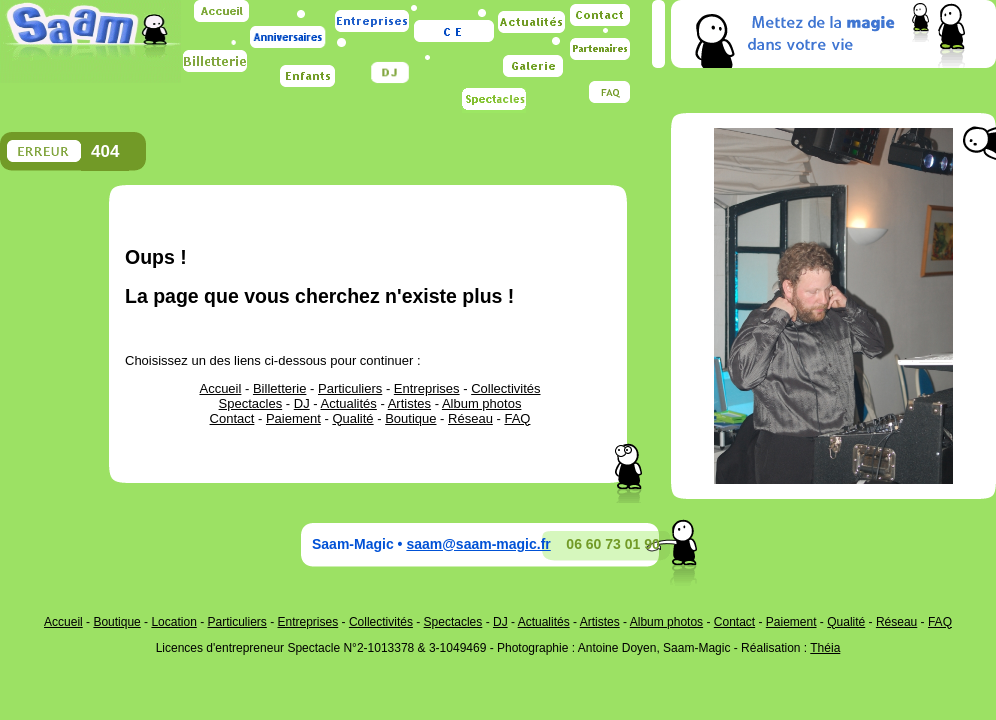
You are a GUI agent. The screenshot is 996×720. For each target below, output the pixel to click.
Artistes (409, 403)
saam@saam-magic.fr (478, 544)
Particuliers (350, 388)
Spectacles (251, 403)
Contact (232, 418)
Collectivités (505, 388)
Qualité (352, 418)
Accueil (220, 388)
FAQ (517, 418)
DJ (302, 403)
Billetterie (279, 388)
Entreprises (427, 388)
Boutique (410, 418)
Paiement (293, 418)
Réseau (470, 418)
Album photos (482, 403)
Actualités (348, 403)
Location (173, 622)
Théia (825, 648)
